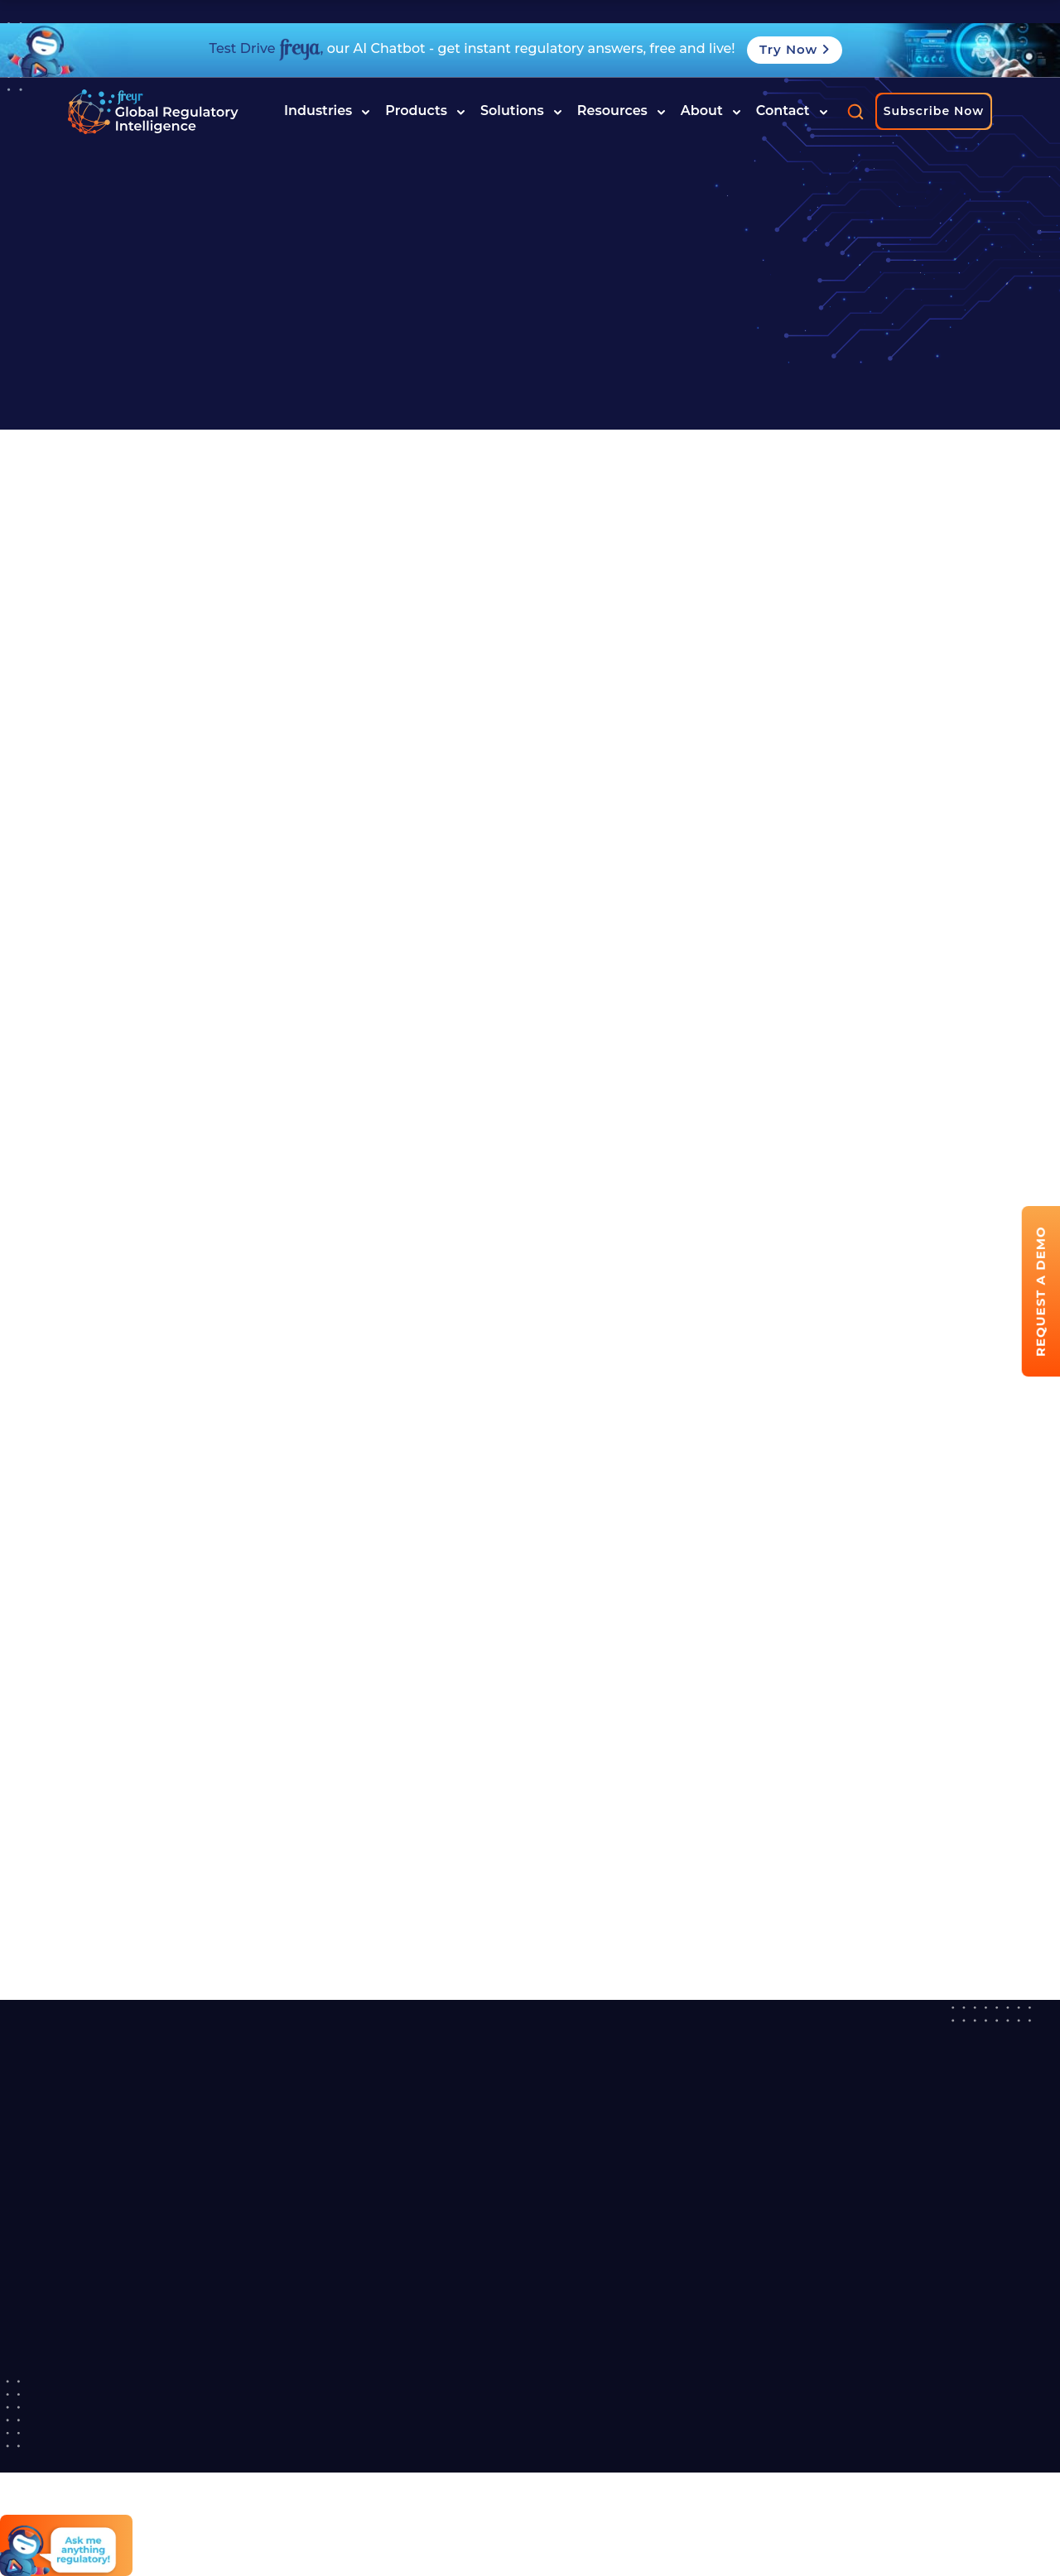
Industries (327, 111)
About (711, 111)
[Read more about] (153, 111)
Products (425, 111)
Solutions (521, 111)
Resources (621, 111)
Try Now (794, 49)
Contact (792, 111)
